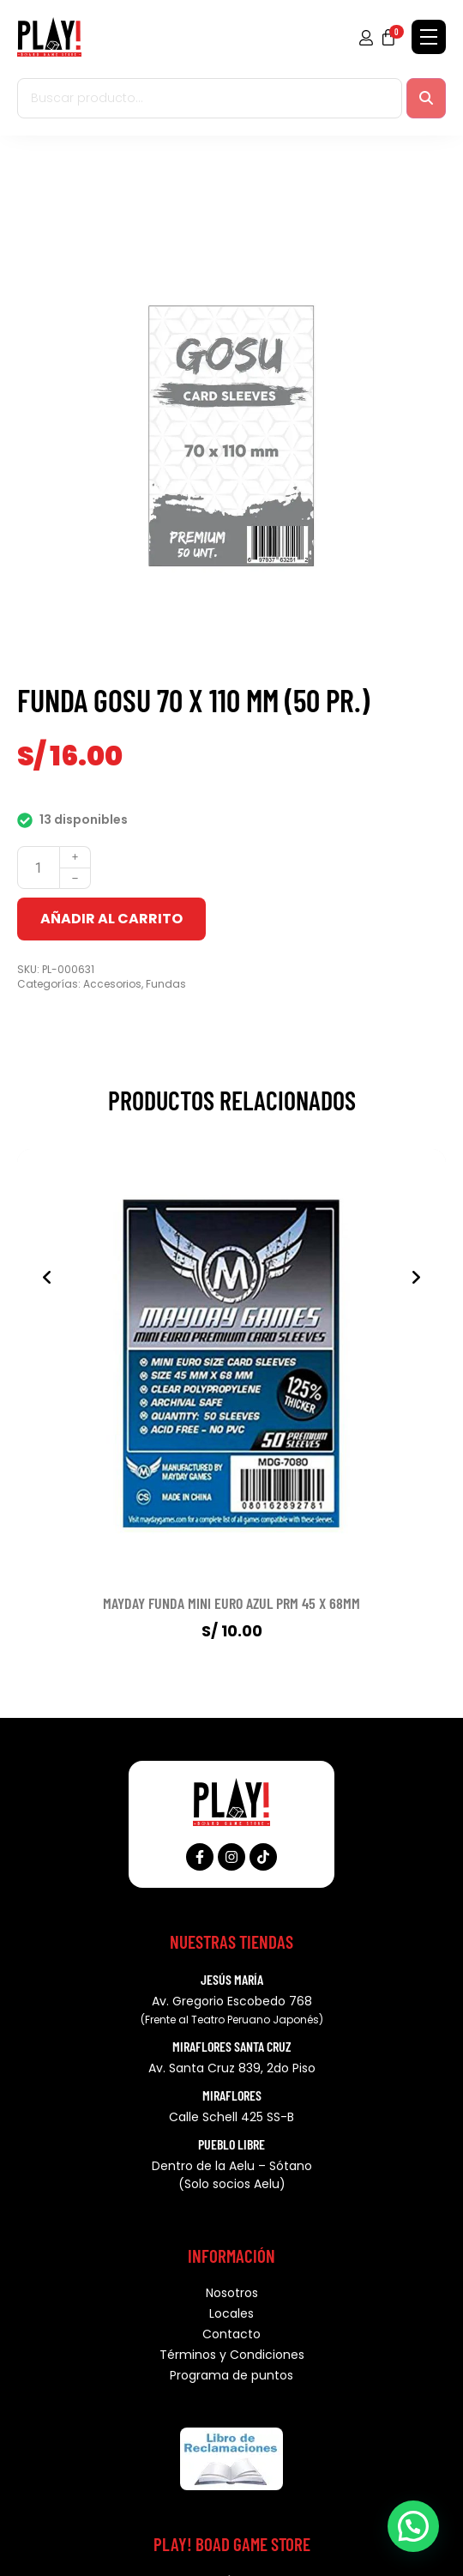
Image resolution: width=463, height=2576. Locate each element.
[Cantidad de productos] (38, 867)
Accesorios (112, 984)
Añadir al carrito (111, 918)
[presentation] (47, 1277)
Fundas (166, 984)
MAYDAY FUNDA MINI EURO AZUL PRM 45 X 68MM (231, 1602)
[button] (413, 2526)
